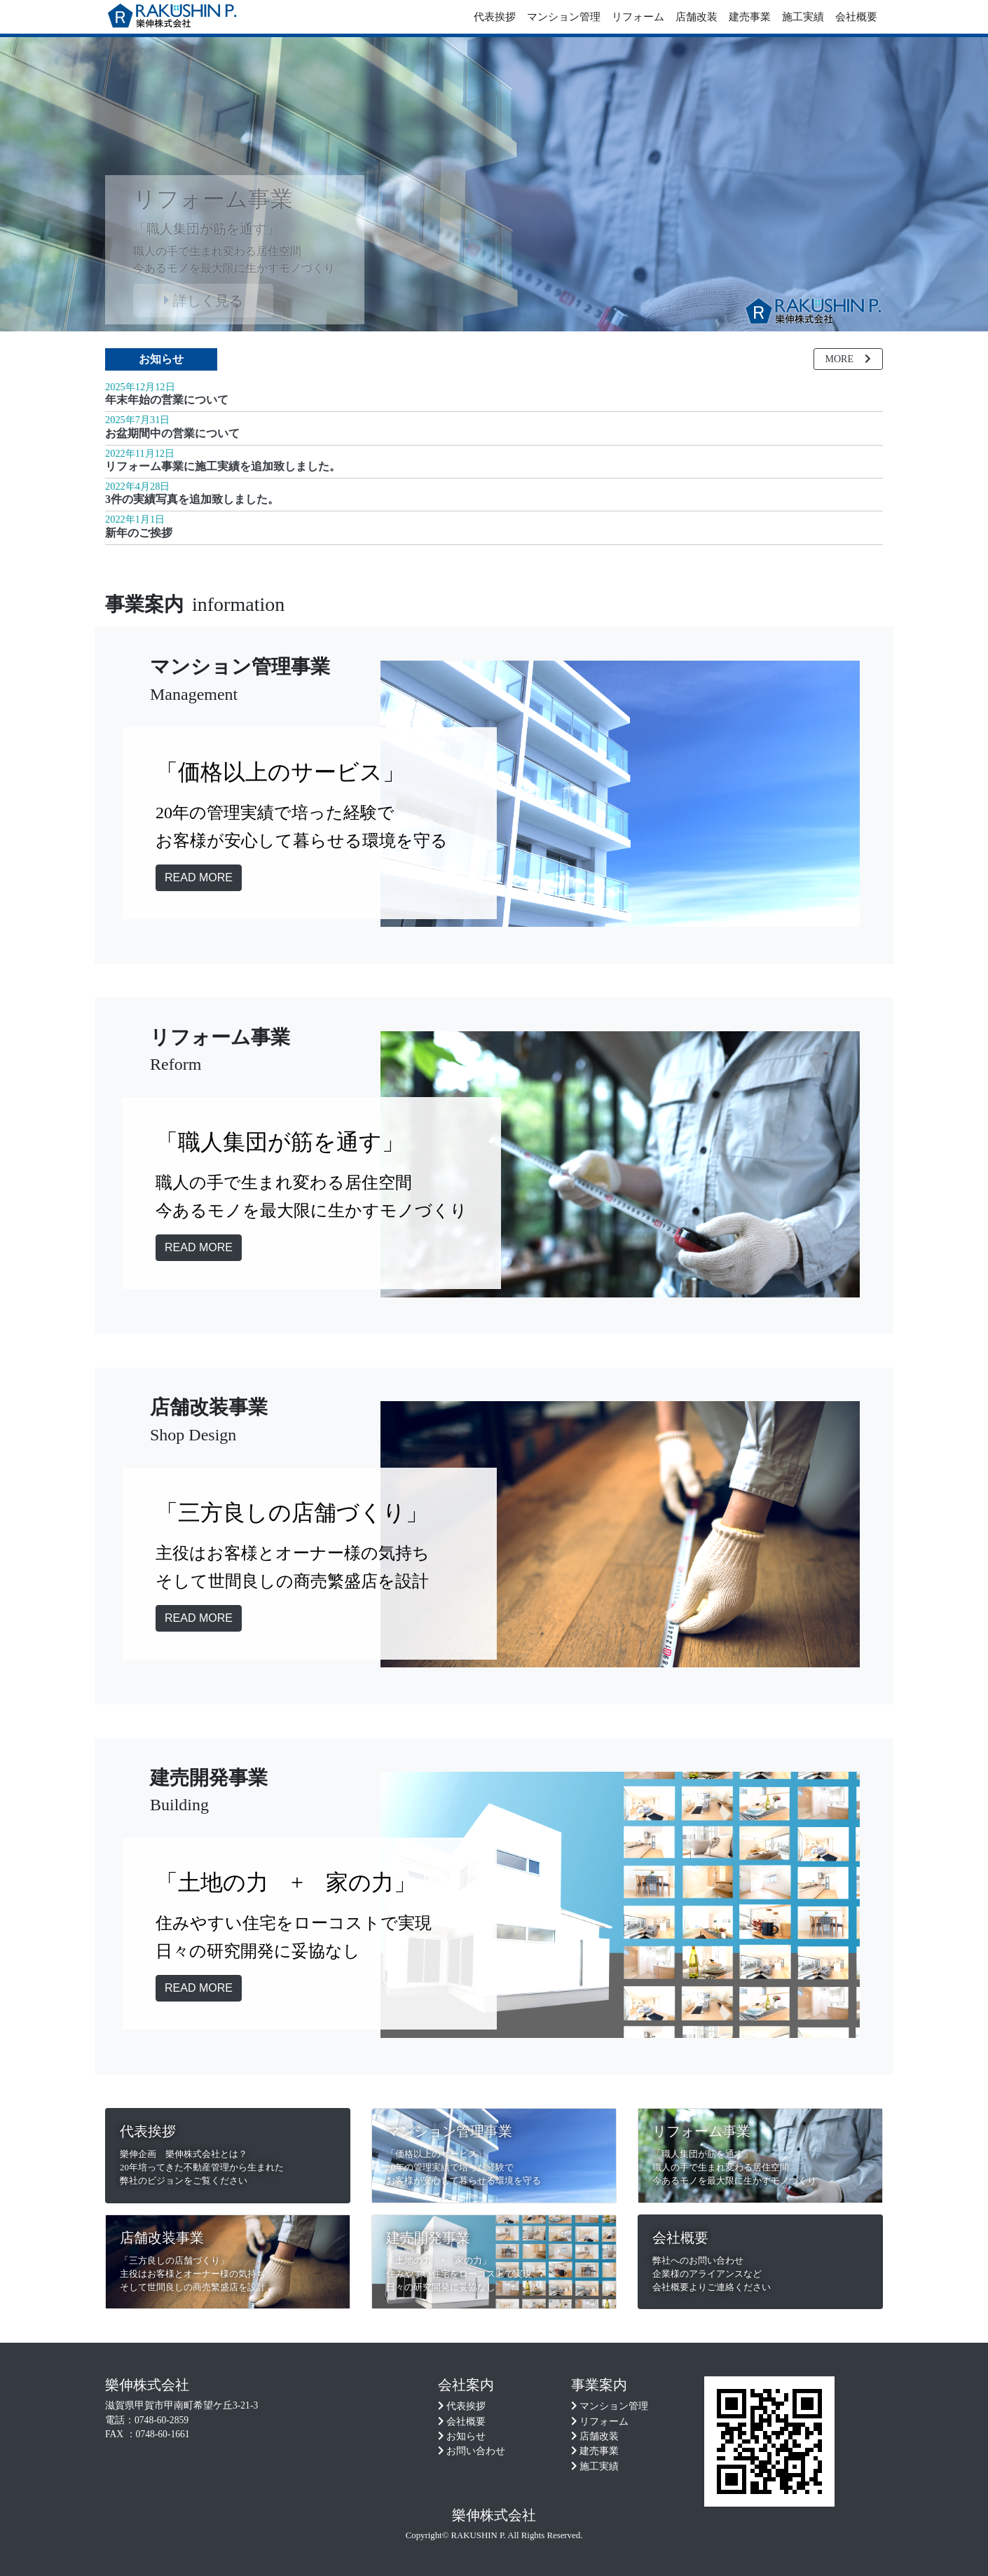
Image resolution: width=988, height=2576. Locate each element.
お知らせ (161, 359)
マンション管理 (564, 16)
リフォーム (638, 16)
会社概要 (856, 16)
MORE (848, 359)
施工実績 (803, 16)
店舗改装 (696, 16)
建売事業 (750, 16)
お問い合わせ (475, 2451)
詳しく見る (203, 300)
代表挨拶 (495, 16)
